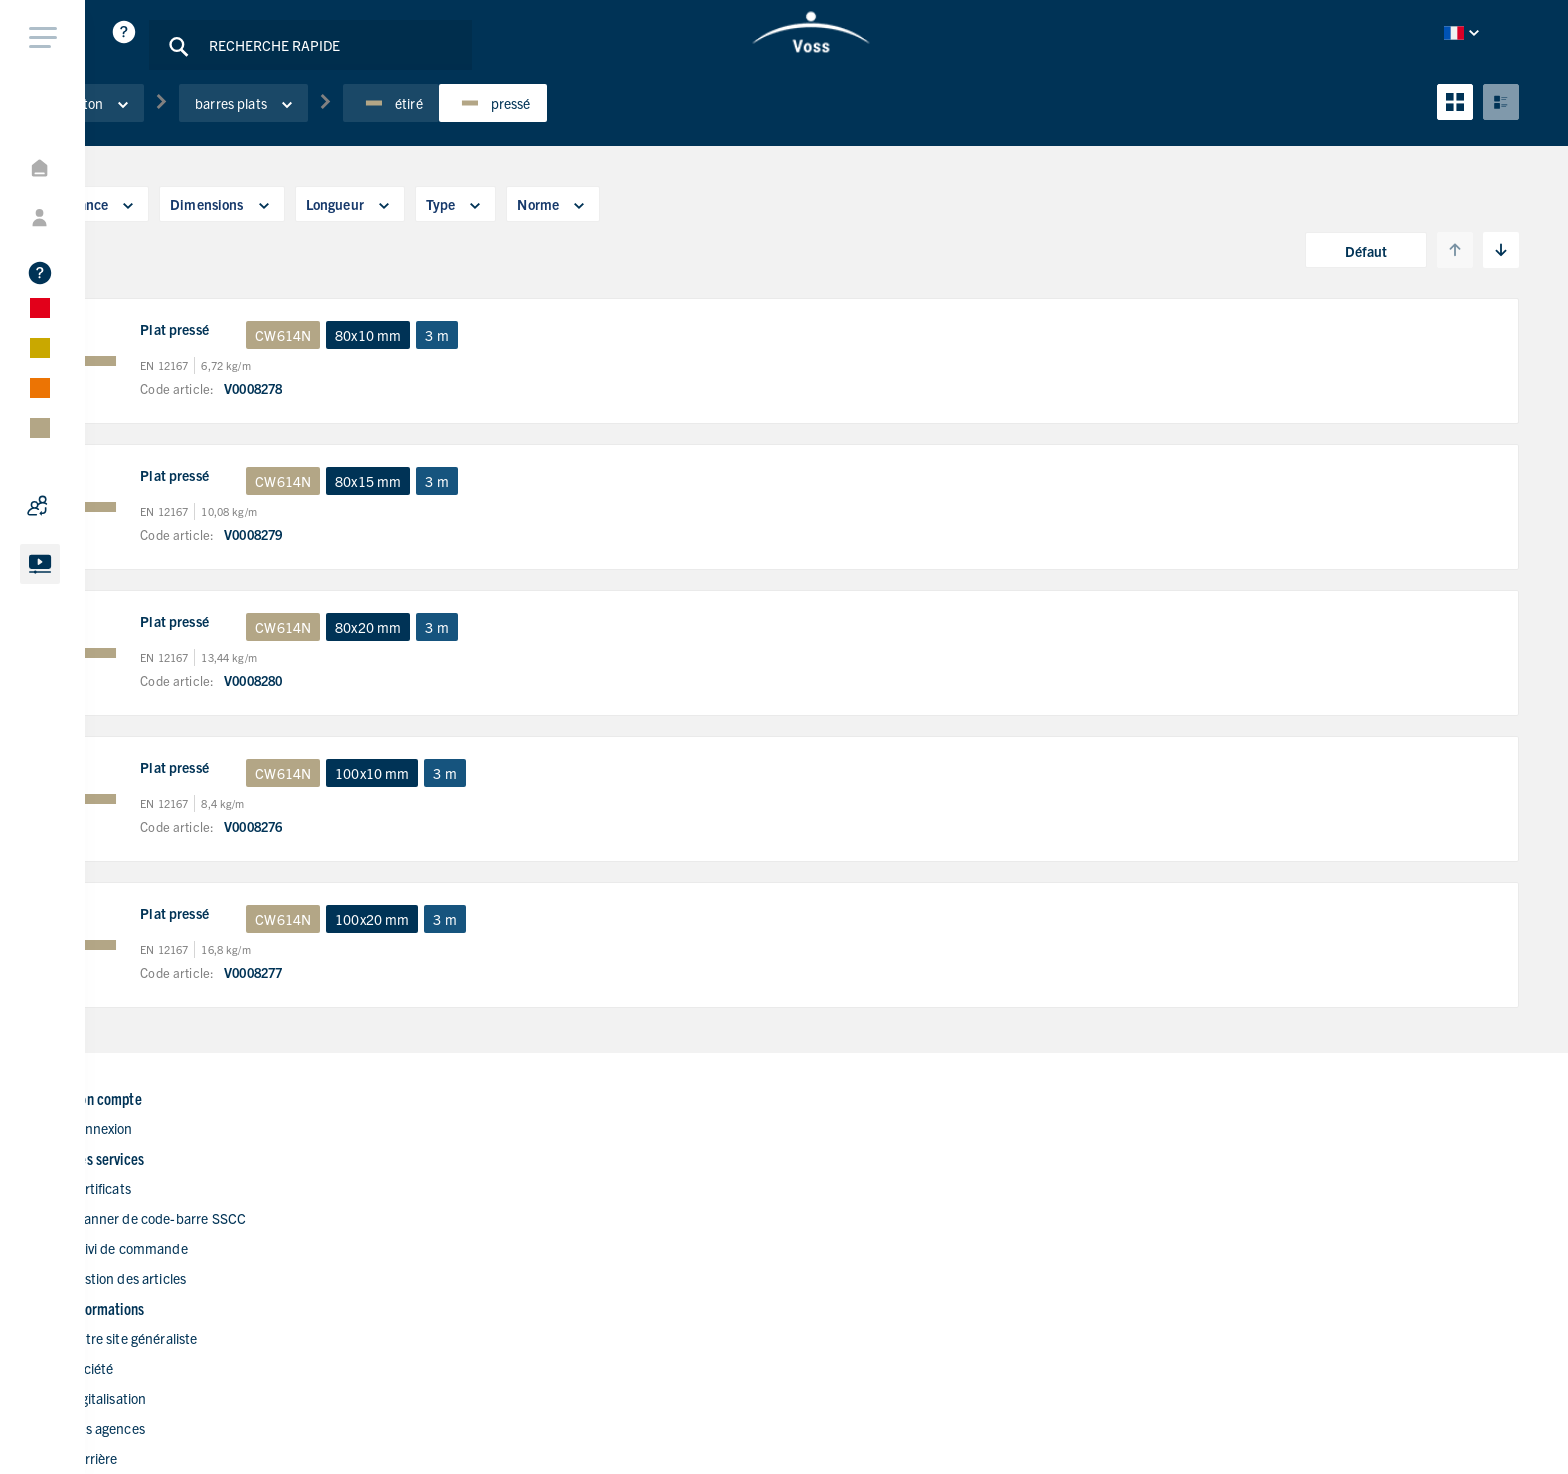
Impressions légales (1425, 1407)
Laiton (221, 129)
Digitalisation (878, 1223)
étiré (516, 129)
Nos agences (877, 1253)
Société (861, 1193)
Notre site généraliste (903, 1163)
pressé (617, 129)
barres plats (368, 129)
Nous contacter (886, 1313)
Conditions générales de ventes (1389, 1435)
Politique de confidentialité (1264, 1407)
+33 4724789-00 (1240, 1194)
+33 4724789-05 (1240, 1224)
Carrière (863, 1283)
